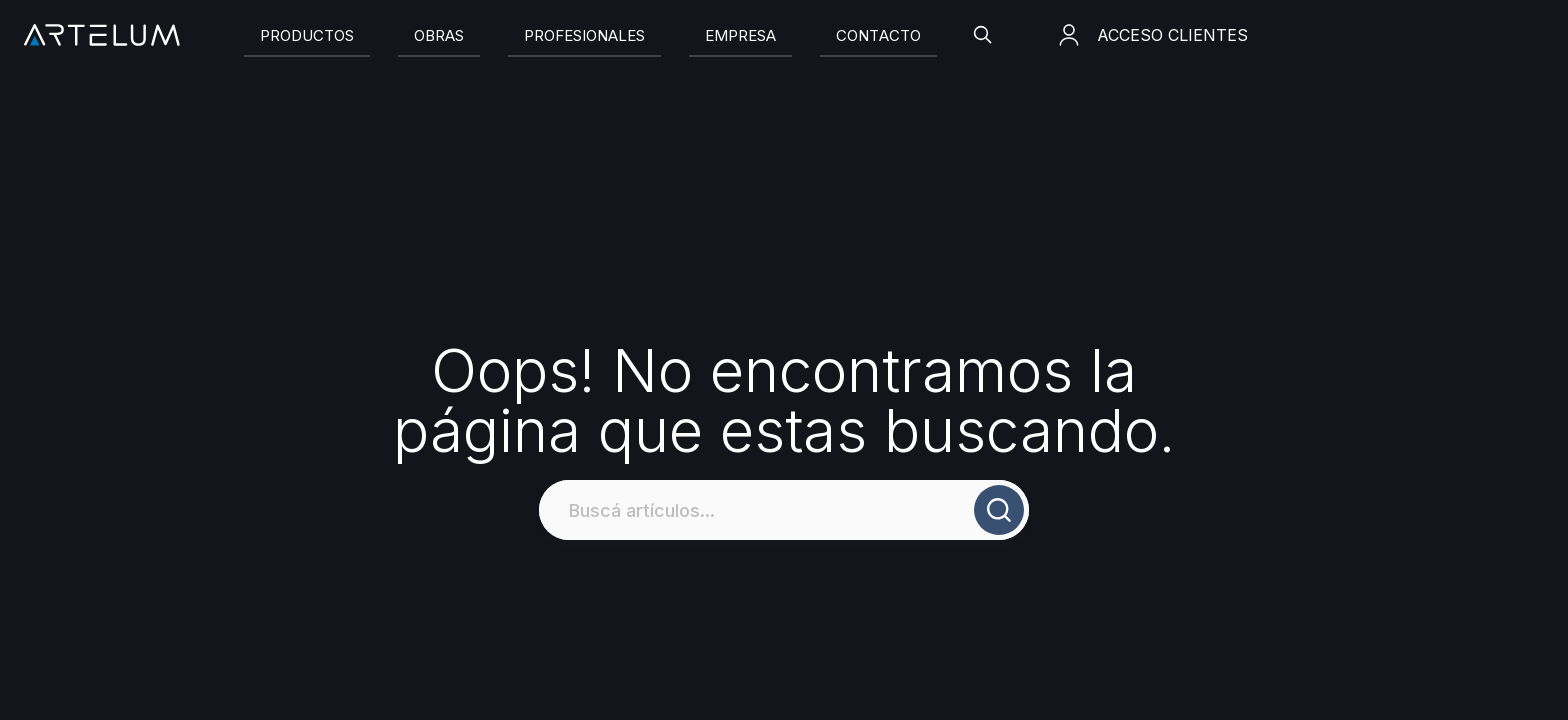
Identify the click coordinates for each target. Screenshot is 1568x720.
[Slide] (307, 35)
